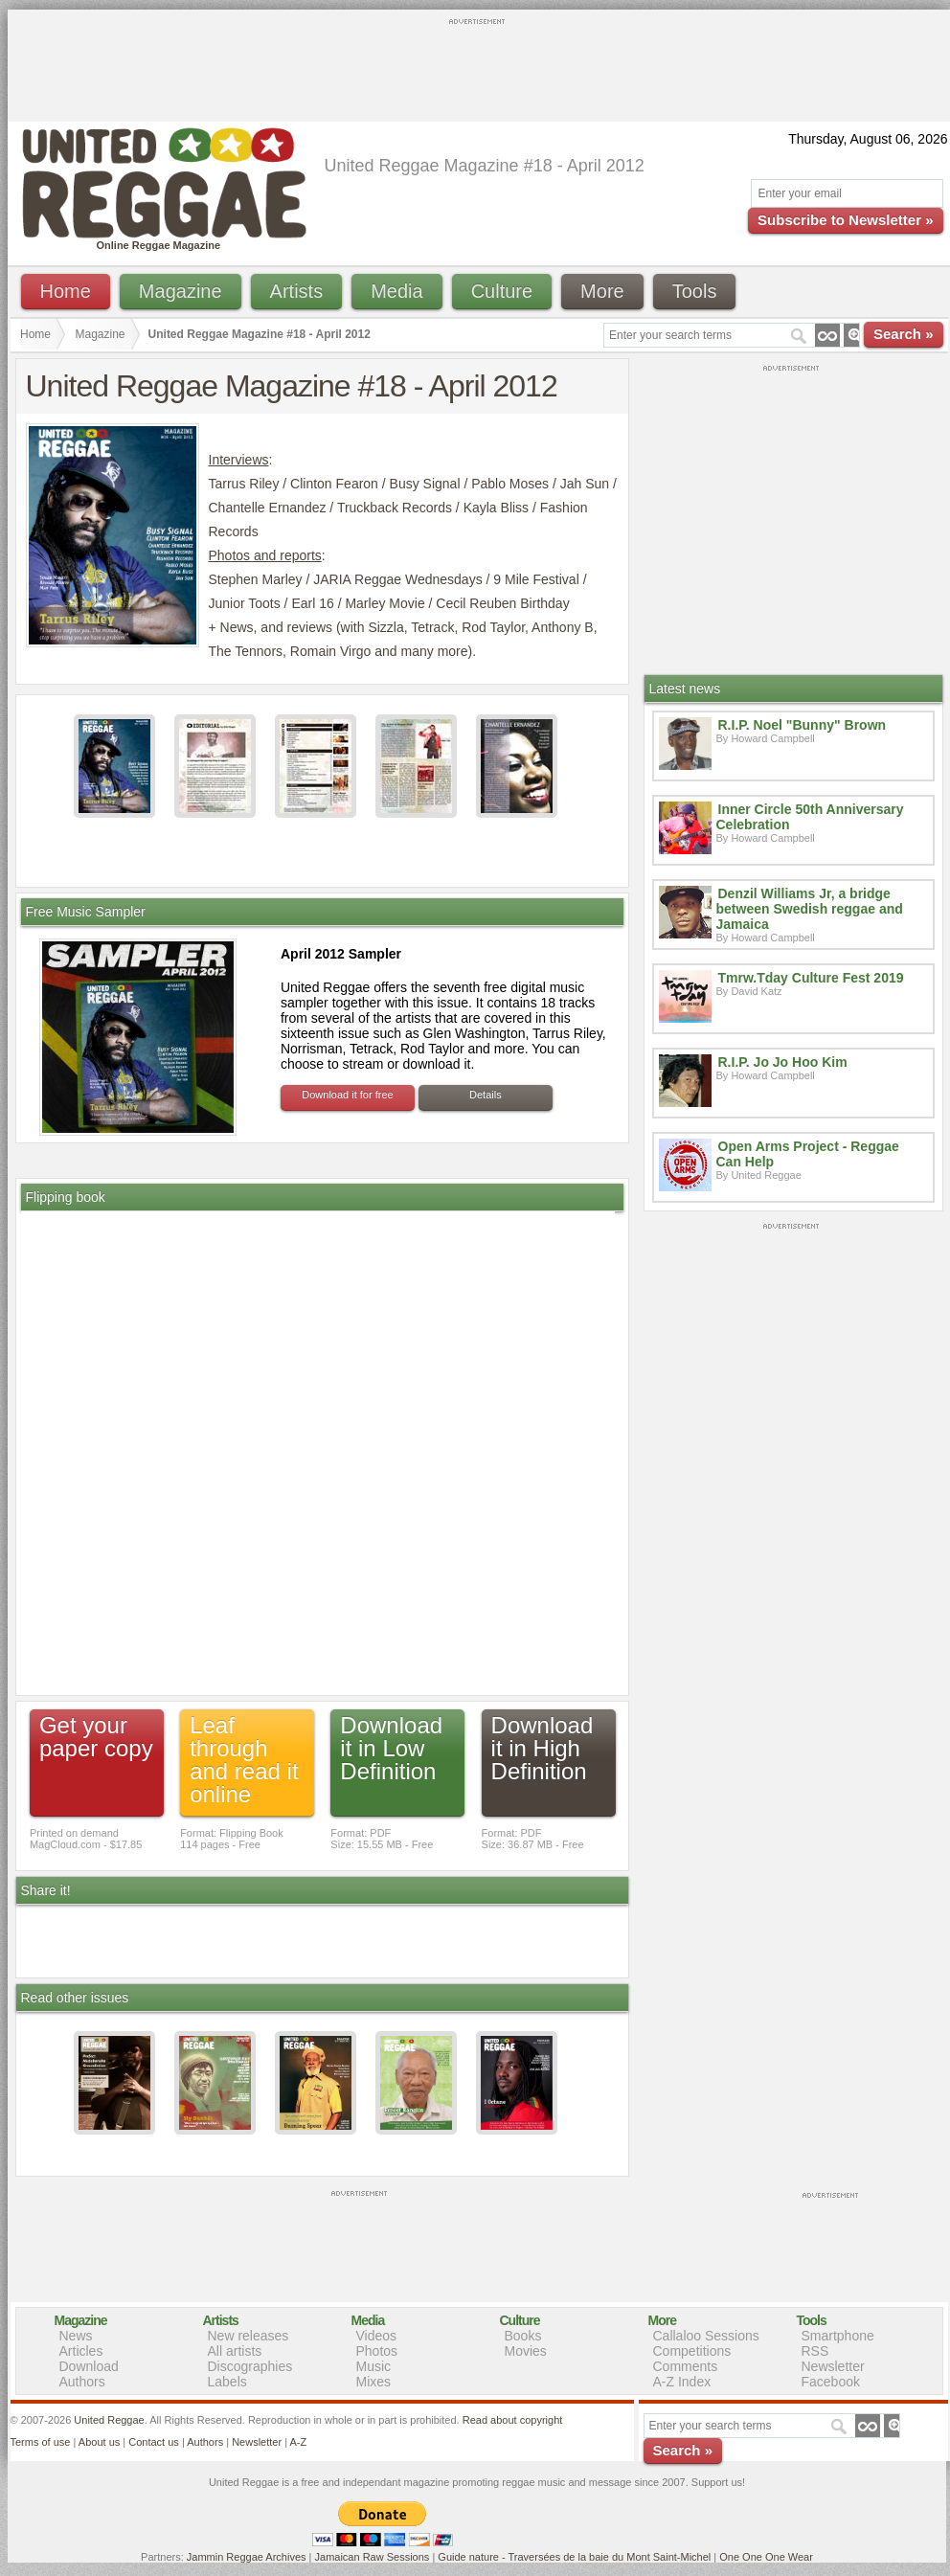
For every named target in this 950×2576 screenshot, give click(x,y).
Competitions (692, 2351)
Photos (377, 2351)
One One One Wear (766, 2557)
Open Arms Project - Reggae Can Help (807, 1154)
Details (485, 1094)
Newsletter (833, 2366)
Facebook (831, 2381)
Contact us (153, 2442)
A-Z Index (682, 2381)
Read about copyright (513, 2420)
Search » (903, 334)
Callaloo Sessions (706, 2335)
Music (374, 2366)
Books (523, 2335)
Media (396, 291)
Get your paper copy (96, 1736)
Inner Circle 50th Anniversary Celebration (810, 817)
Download (89, 2366)
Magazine (180, 291)
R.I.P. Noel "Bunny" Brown (802, 725)
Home (65, 291)
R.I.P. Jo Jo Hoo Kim (783, 1062)
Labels (227, 2381)
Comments (685, 2366)
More (602, 291)
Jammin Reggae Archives (246, 2557)
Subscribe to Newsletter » (845, 220)
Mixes (374, 2381)
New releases (248, 2335)
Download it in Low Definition (391, 1748)
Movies (526, 2351)
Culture (501, 291)
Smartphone (838, 2335)
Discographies (250, 2366)
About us (99, 2442)
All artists (235, 2351)
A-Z (297, 2442)
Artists (297, 291)
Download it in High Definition (542, 1748)
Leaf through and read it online (244, 1759)
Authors (82, 2381)
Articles (81, 2351)
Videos (376, 2335)
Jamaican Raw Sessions (372, 2557)
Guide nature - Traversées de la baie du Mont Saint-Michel (574, 2557)
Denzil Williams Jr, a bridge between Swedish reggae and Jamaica (809, 909)
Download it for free (347, 1094)
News (76, 2335)
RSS (815, 2351)
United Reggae (109, 2420)
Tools (694, 291)
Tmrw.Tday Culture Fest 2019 (811, 977)
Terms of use (41, 2442)
